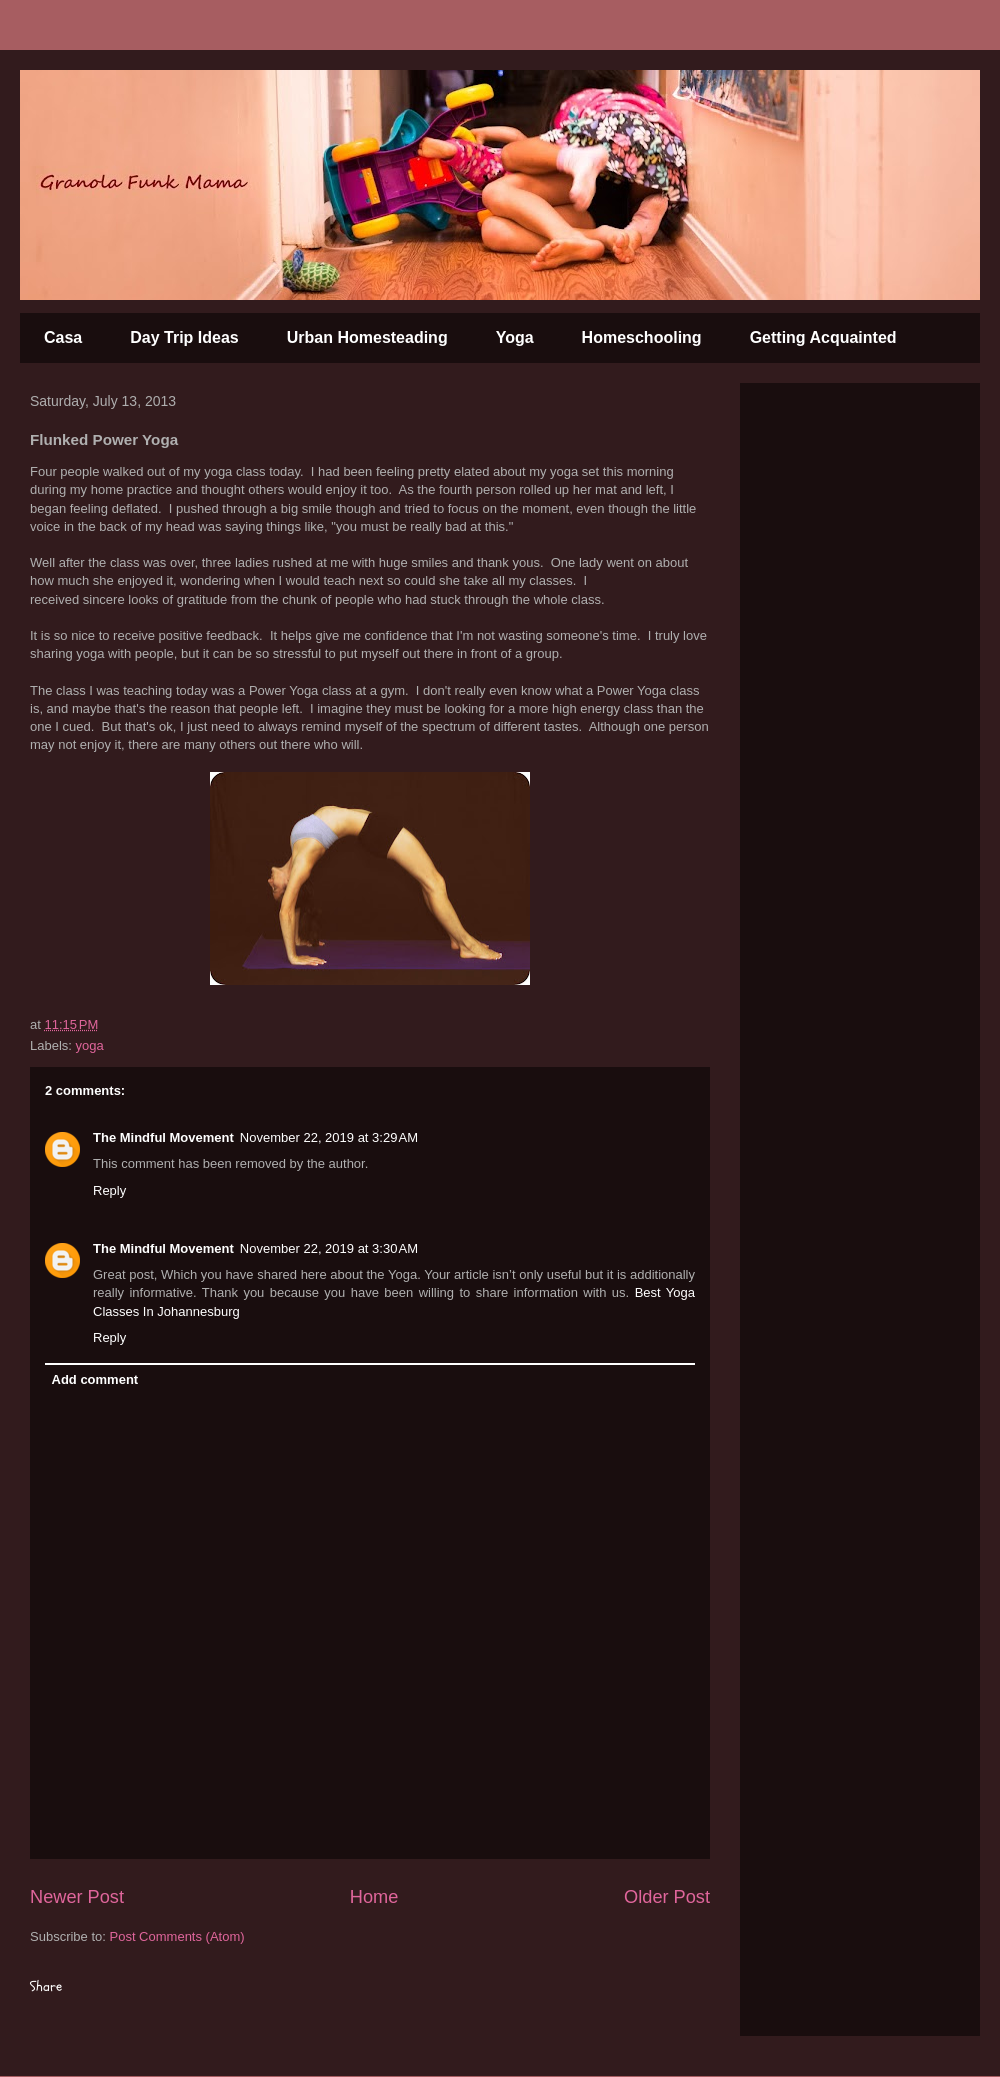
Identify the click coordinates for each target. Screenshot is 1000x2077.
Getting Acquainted (823, 337)
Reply (109, 1190)
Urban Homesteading (367, 337)
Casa (63, 337)
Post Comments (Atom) (177, 1936)
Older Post (667, 1897)
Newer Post (77, 1897)
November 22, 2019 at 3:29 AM (329, 1137)
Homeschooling (642, 337)
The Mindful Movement (163, 1137)
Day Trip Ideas (184, 337)
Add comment (95, 1379)
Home (374, 1897)
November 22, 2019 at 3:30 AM (329, 1248)
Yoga (515, 337)
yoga (90, 1045)
